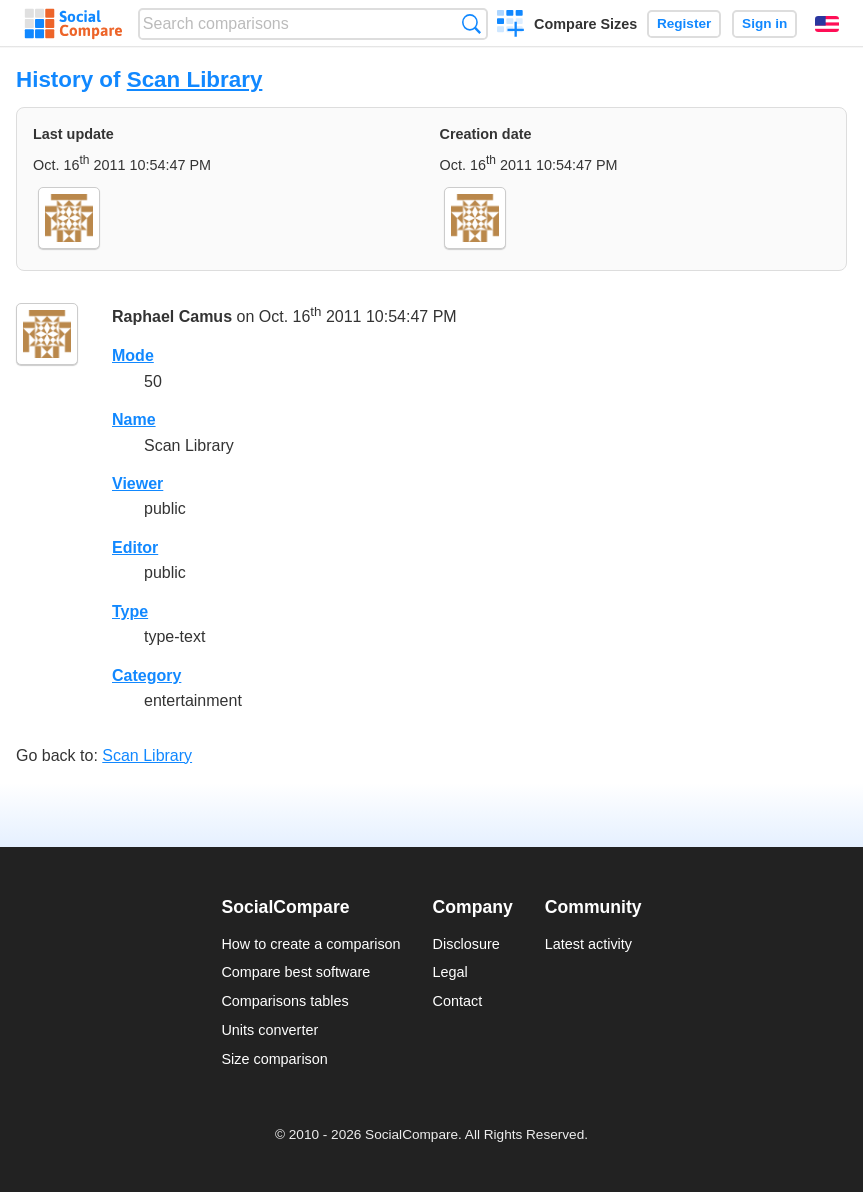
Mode (133, 355)
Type (130, 611)
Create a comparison (510, 26)
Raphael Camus (172, 317)
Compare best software (295, 972)
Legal (450, 972)
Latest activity (588, 944)
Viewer (137, 483)
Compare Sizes (585, 24)
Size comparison (274, 1059)
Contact (458, 1001)
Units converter (269, 1030)
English (827, 24)
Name (134, 419)
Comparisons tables (284, 1001)
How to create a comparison (310, 944)
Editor (135, 547)
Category (146, 675)
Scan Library (195, 79)
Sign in (764, 23)
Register (684, 23)
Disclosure (466, 944)
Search (471, 23)
